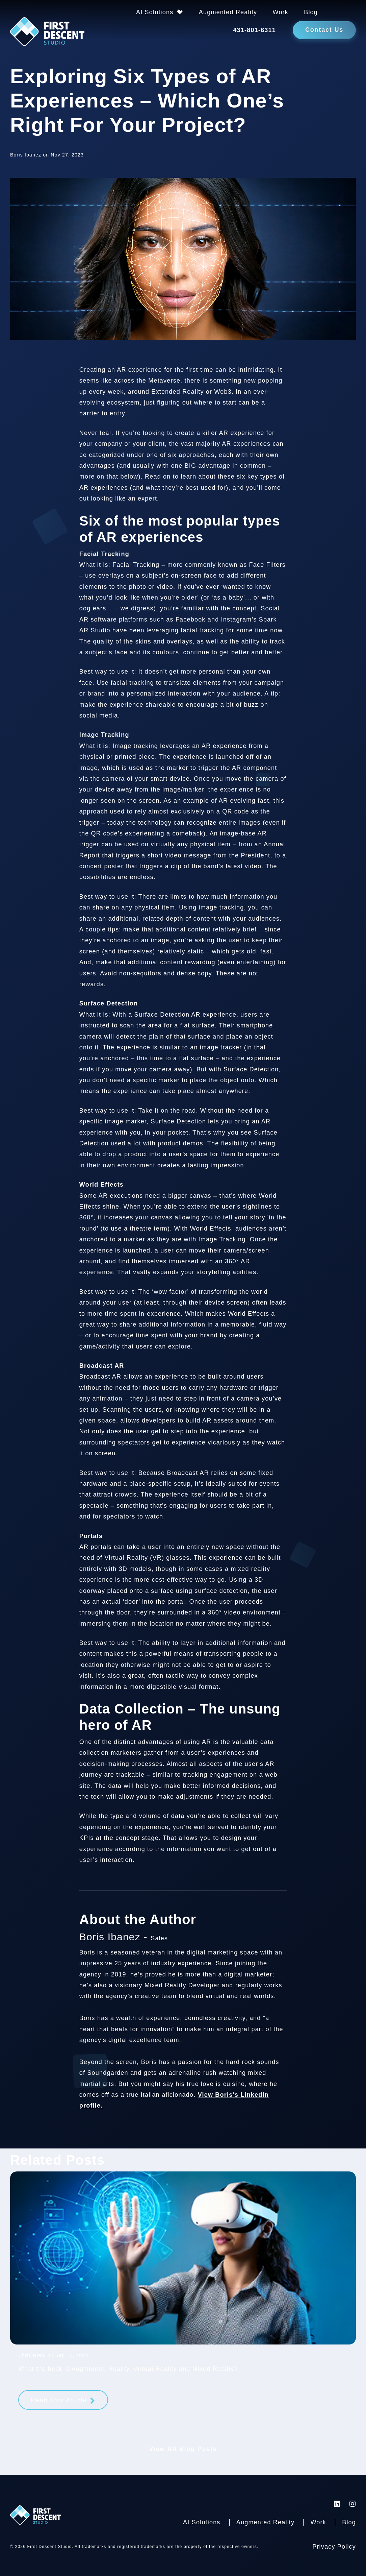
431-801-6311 (254, 30)
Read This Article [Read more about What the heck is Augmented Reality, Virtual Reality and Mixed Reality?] (59, 2400)
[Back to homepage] (47, 33)
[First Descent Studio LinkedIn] (337, 2504)
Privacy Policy (334, 2546)
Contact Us (324, 29)
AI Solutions (154, 12)
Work (280, 12)
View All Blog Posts (183, 2449)
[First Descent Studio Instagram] (352, 2504)
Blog (311, 12)
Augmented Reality (228, 12)
